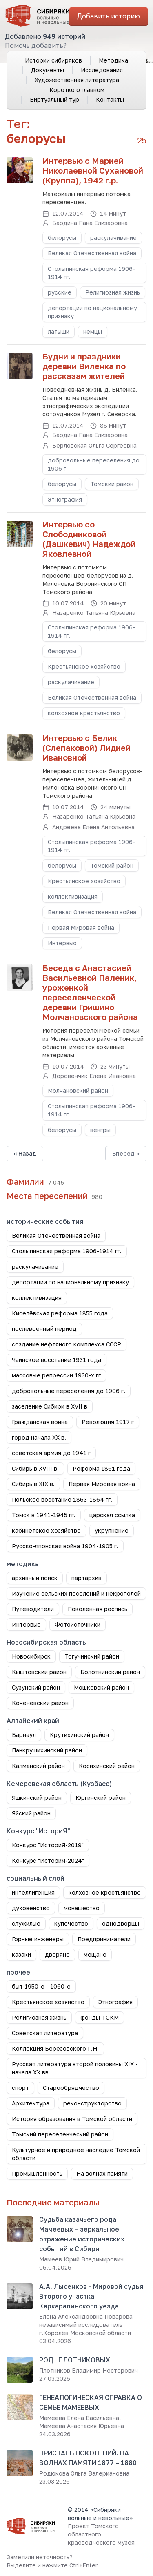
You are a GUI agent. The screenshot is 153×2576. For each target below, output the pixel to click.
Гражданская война (40, 1421)
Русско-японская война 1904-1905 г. (65, 1545)
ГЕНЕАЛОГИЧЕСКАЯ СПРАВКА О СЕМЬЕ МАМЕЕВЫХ (90, 2402)
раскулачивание (113, 237)
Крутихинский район (79, 1734)
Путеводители (33, 1608)
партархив (86, 1577)
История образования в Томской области (72, 2118)
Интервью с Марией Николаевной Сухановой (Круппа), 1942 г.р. (92, 170)
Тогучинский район (91, 1656)
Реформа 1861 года (101, 1468)
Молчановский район (78, 1090)
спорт (20, 2087)
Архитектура (30, 2103)
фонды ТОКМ (99, 2017)
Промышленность (37, 2173)
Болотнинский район (110, 1671)
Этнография (65, 499)
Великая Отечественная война (92, 253)
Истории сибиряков (53, 60)
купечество (71, 1923)
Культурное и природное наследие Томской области (76, 2153)
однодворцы (120, 1923)
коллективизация (73, 896)
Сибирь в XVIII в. (35, 1468)
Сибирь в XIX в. (33, 1483)
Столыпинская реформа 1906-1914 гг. (91, 272)
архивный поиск (35, 1577)
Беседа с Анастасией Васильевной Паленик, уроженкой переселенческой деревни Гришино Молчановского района (90, 992)
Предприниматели (104, 1938)
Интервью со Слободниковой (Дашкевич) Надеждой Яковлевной (88, 538)
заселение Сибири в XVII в (49, 1406)
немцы (92, 331)
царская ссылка (112, 1514)
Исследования (102, 70)
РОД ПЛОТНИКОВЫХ (74, 2360)
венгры (100, 1129)
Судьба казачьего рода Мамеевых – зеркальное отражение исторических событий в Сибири (81, 2234)
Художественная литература (77, 79)
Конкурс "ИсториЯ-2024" (48, 1860)
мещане (95, 1954)
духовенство (31, 1907)
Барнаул (24, 1734)
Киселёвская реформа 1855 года (60, 1313)
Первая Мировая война (81, 927)
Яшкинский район (37, 1797)
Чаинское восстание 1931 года (56, 1359)
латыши (58, 331)
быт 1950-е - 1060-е (41, 1986)
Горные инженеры (38, 1938)
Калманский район (38, 1765)
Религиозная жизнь (112, 292)
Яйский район (31, 1813)
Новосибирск (31, 1656)
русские (59, 292)
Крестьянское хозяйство (84, 666)
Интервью (62, 943)
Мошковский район (101, 1687)
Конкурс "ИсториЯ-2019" (48, 1845)
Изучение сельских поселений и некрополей (76, 1593)
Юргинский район (100, 1797)
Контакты (110, 99)
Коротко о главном (76, 89)
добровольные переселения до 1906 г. (94, 464)
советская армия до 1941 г (51, 1452)
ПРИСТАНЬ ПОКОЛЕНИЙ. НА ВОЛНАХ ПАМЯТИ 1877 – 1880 (88, 2458)
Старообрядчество (71, 2087)
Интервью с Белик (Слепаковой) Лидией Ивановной (86, 747)
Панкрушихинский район (47, 1750)
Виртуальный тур (54, 99)
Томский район (111, 483)
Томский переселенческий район (60, 2134)
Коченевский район (40, 1702)
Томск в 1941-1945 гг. (43, 1514)
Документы (47, 70)
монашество (82, 1907)
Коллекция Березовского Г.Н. (55, 2048)
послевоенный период (44, 1328)
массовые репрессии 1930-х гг (56, 1375)
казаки (21, 1954)
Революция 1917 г (108, 1421)
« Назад (24, 1153)
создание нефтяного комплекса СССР (66, 1344)
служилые (26, 1923)
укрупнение (112, 1530)
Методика (113, 60)
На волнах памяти (102, 2173)
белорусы (62, 237)
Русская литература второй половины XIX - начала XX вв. (75, 2068)
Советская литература (45, 2032)
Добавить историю (108, 16)
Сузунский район (36, 1687)
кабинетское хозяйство (46, 1530)
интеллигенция (33, 1892)
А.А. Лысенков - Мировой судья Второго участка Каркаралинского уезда (91, 2296)
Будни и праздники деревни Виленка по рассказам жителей (84, 366)
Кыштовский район (39, 1671)
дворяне (57, 1954)
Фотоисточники (77, 1624)
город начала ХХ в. (39, 1437)
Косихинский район (107, 1765)
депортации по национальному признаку (92, 311)
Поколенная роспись (97, 1608)
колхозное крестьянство (84, 713)
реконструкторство (92, 2103)
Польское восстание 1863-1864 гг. (62, 1499)
